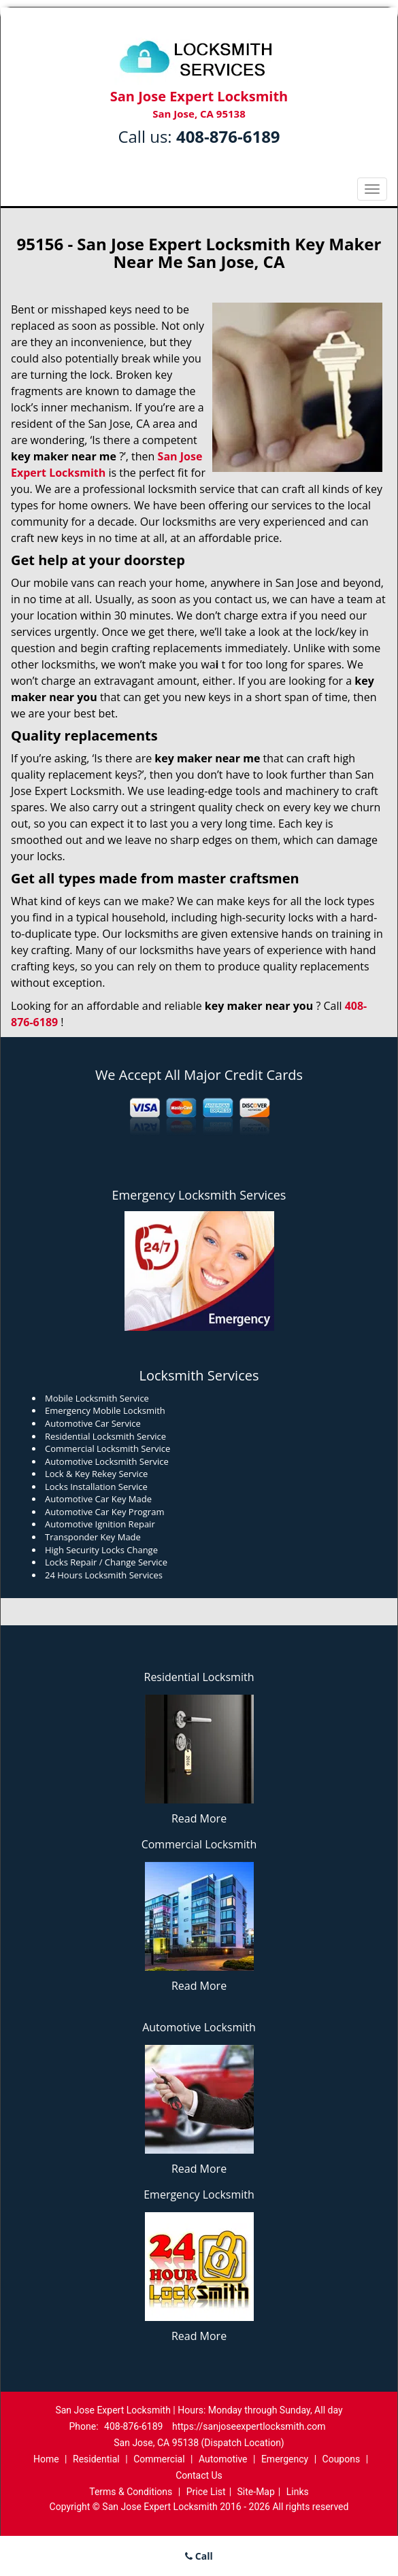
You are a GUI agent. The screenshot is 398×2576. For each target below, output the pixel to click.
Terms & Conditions (130, 2491)
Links (297, 2491)
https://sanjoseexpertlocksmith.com (249, 2426)
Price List (206, 2491)
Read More (199, 1818)
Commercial (158, 2459)
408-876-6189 (228, 136)
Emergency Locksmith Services (199, 1195)
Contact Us (199, 2475)
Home (46, 2459)
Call (199, 2555)
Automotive (223, 2459)
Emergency (284, 2459)
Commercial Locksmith (199, 1844)
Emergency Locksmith (199, 2194)
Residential (96, 2459)
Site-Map (256, 2491)
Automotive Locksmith (199, 2027)
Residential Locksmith (199, 1677)
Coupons (341, 2459)
